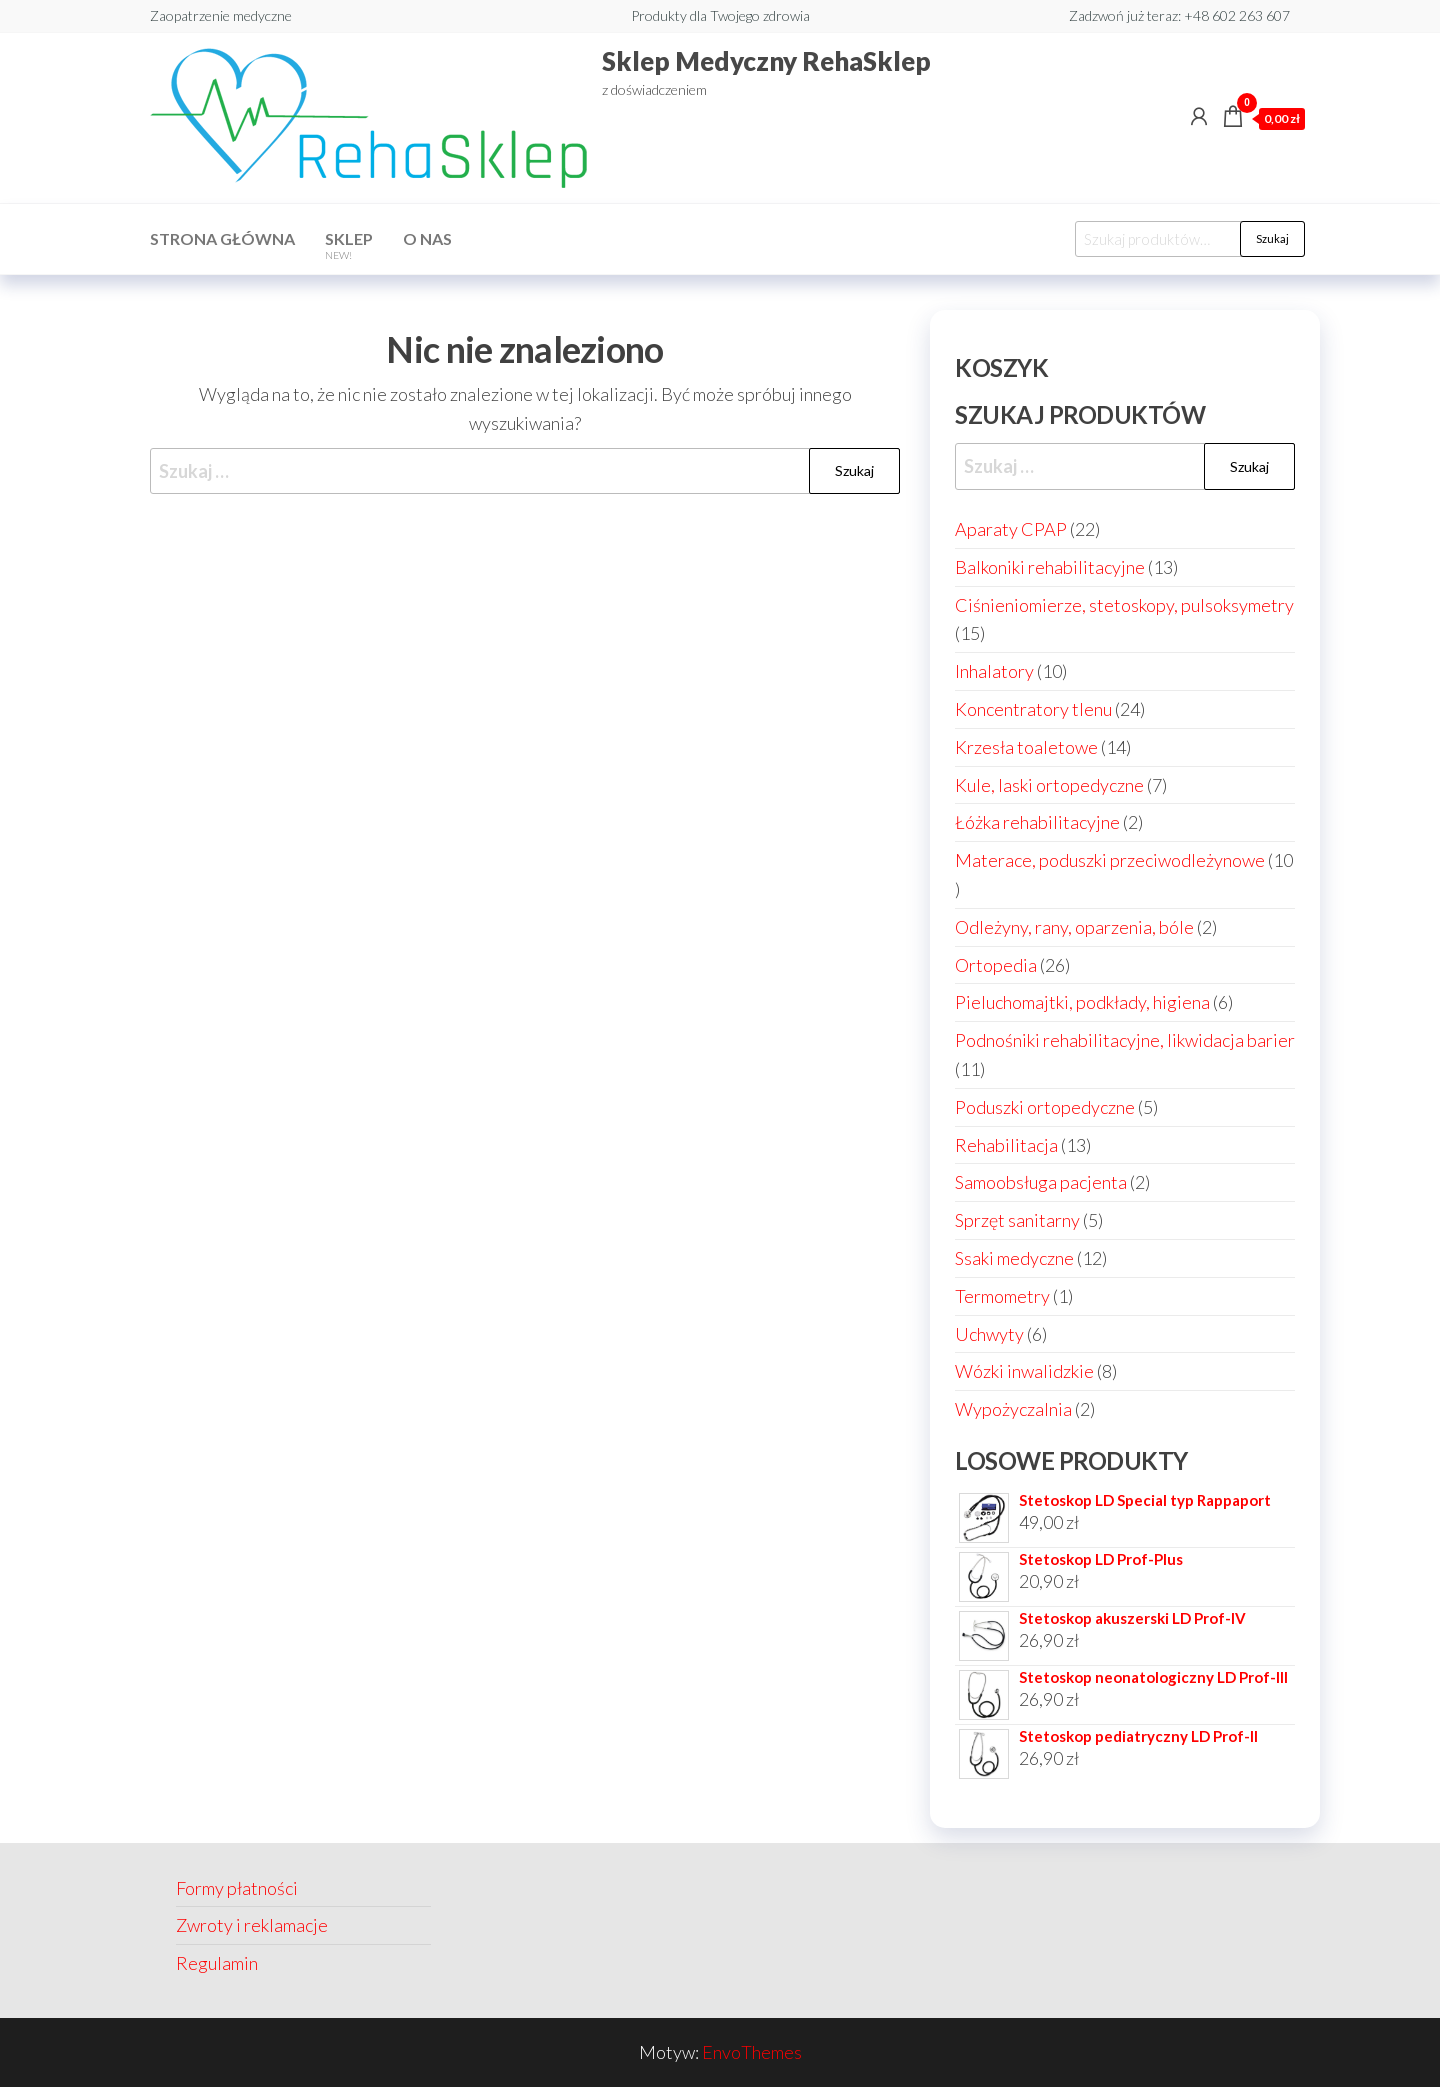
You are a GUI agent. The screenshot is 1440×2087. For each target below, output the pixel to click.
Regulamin (217, 1963)
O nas (427, 238)
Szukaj (1272, 238)
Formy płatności (237, 1888)
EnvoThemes (752, 2052)
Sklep (349, 245)
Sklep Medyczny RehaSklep (766, 61)
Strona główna (222, 238)
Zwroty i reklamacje (252, 1925)
